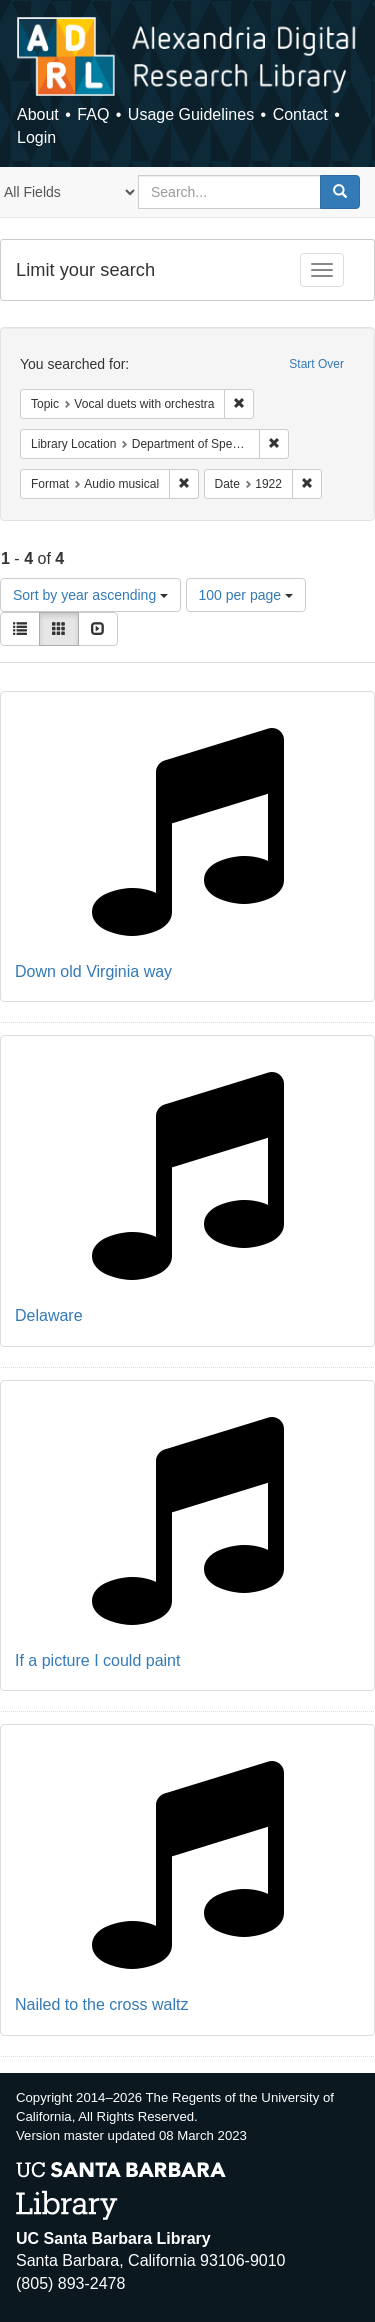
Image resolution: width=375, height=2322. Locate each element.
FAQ (93, 114)
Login (36, 137)
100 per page (246, 595)
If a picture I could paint (97, 1660)
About (38, 114)
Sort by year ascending (90, 595)
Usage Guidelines (191, 114)
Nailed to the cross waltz (101, 2004)
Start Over (316, 364)
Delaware (49, 1315)
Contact (300, 114)
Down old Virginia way (93, 971)
